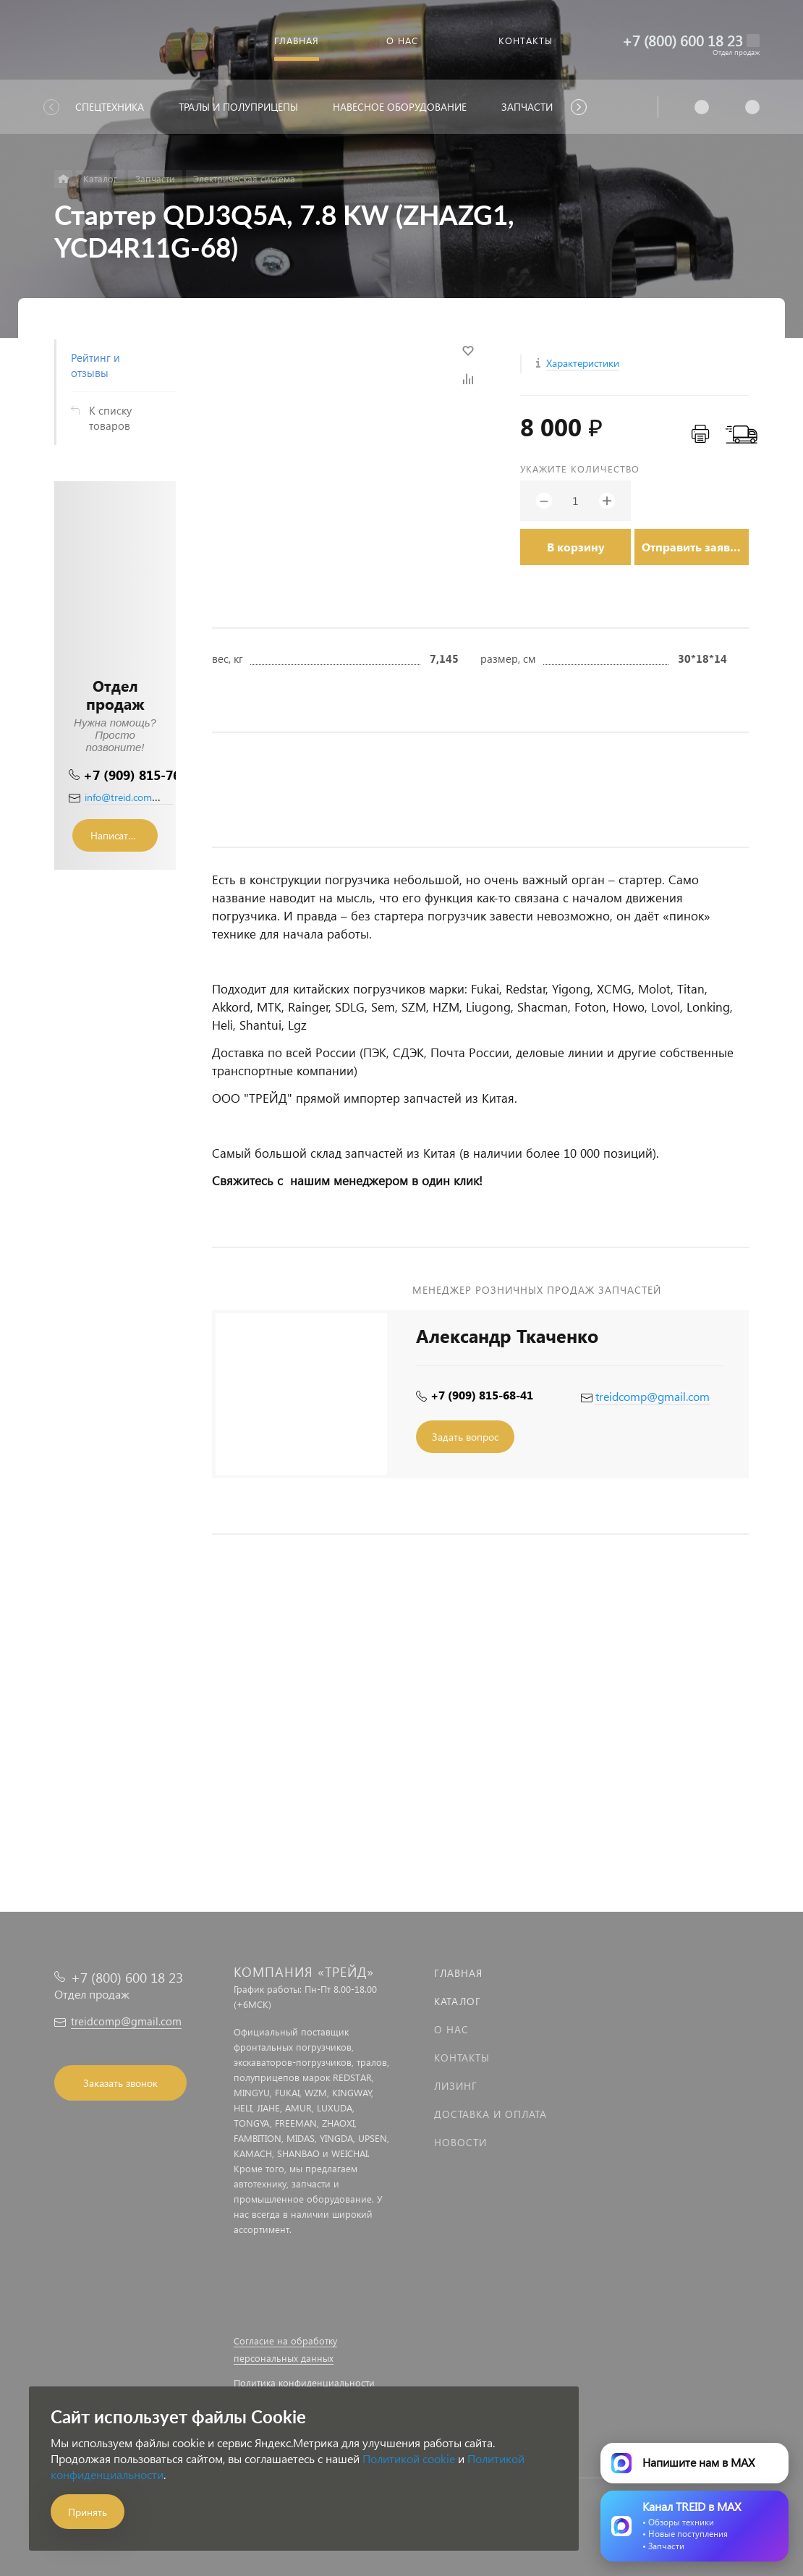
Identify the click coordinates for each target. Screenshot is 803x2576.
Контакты (462, 2057)
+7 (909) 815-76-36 (141, 775)
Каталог (457, 2001)
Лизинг (455, 2086)
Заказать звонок (120, 2083)
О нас (451, 2029)
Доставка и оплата (490, 2114)
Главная (458, 1973)
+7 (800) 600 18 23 (682, 40)
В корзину (576, 546)
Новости (460, 2142)
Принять (87, 2512)
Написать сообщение (124, 835)
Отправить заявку (692, 546)
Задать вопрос (465, 1437)
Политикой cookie (408, 2458)
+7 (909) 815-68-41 (481, 1394)
